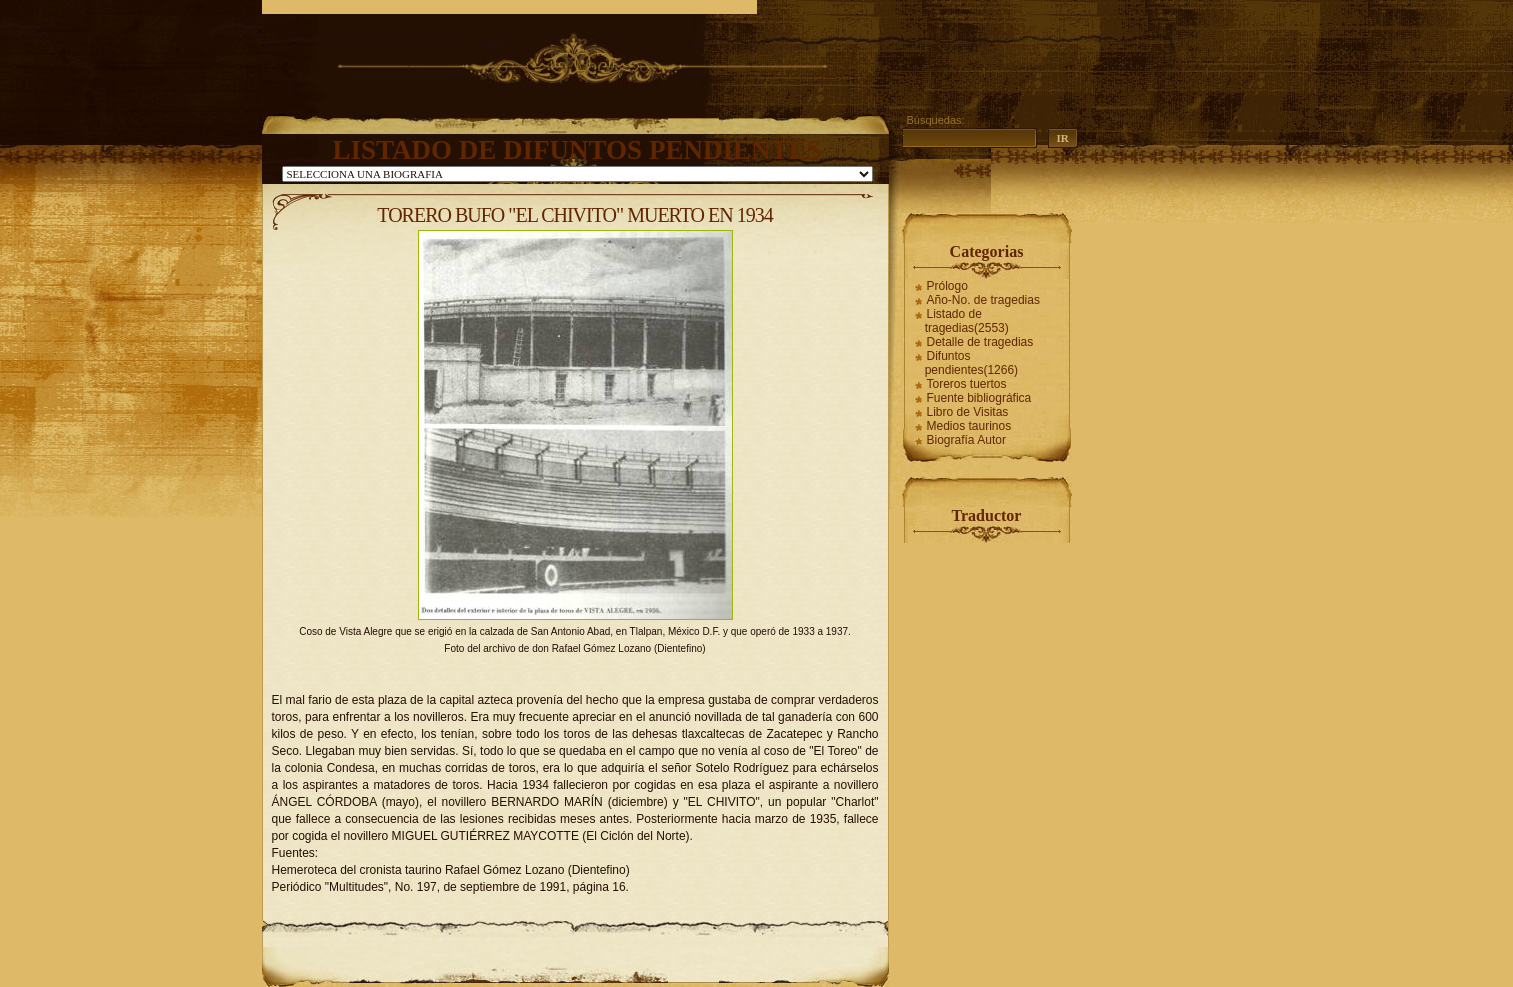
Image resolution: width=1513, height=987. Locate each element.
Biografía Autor (966, 440)
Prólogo (947, 286)
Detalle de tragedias (980, 342)
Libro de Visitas (968, 412)
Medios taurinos (969, 426)
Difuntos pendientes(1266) (971, 363)
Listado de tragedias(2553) (967, 321)
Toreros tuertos (967, 384)
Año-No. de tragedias (983, 300)
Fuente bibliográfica (979, 398)
